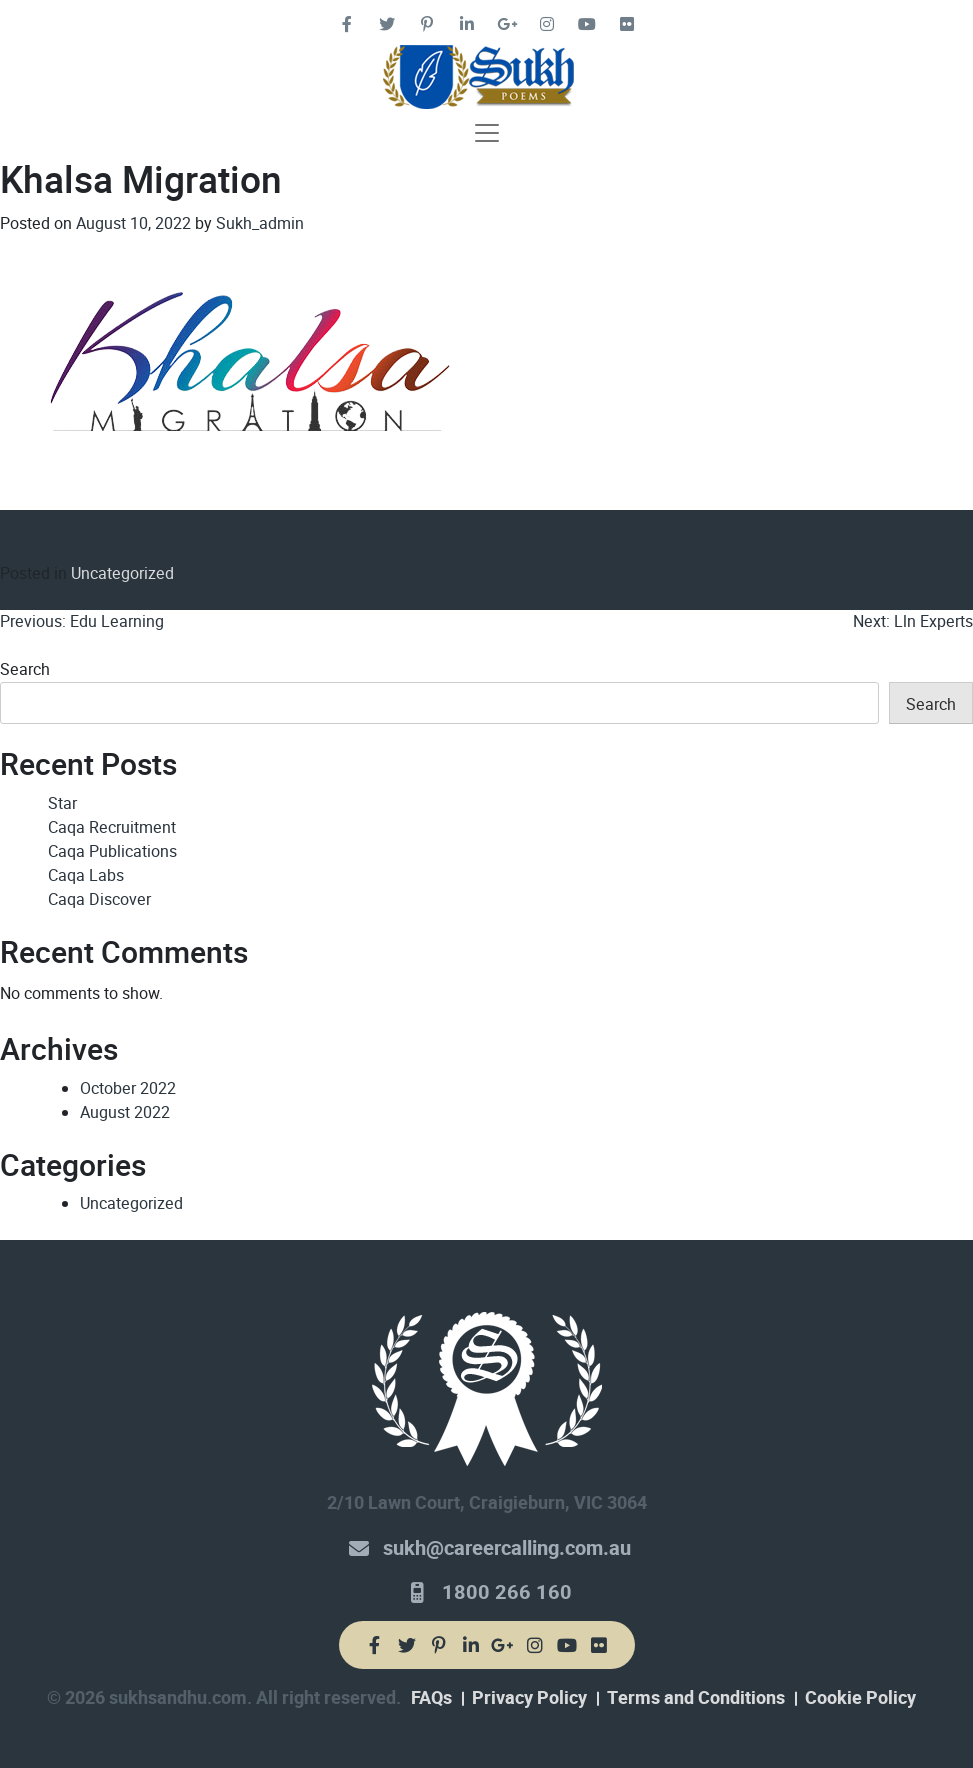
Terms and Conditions (696, 1698)
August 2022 (125, 1112)
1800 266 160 (507, 1592)
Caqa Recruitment (112, 827)
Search (25, 669)
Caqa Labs (86, 875)
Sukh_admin (260, 223)
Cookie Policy (860, 1698)
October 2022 (128, 1088)
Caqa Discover (99, 899)
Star (62, 803)
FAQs (431, 1698)
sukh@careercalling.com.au (507, 1548)
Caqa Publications (112, 851)
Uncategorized (122, 573)
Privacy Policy (529, 1698)
